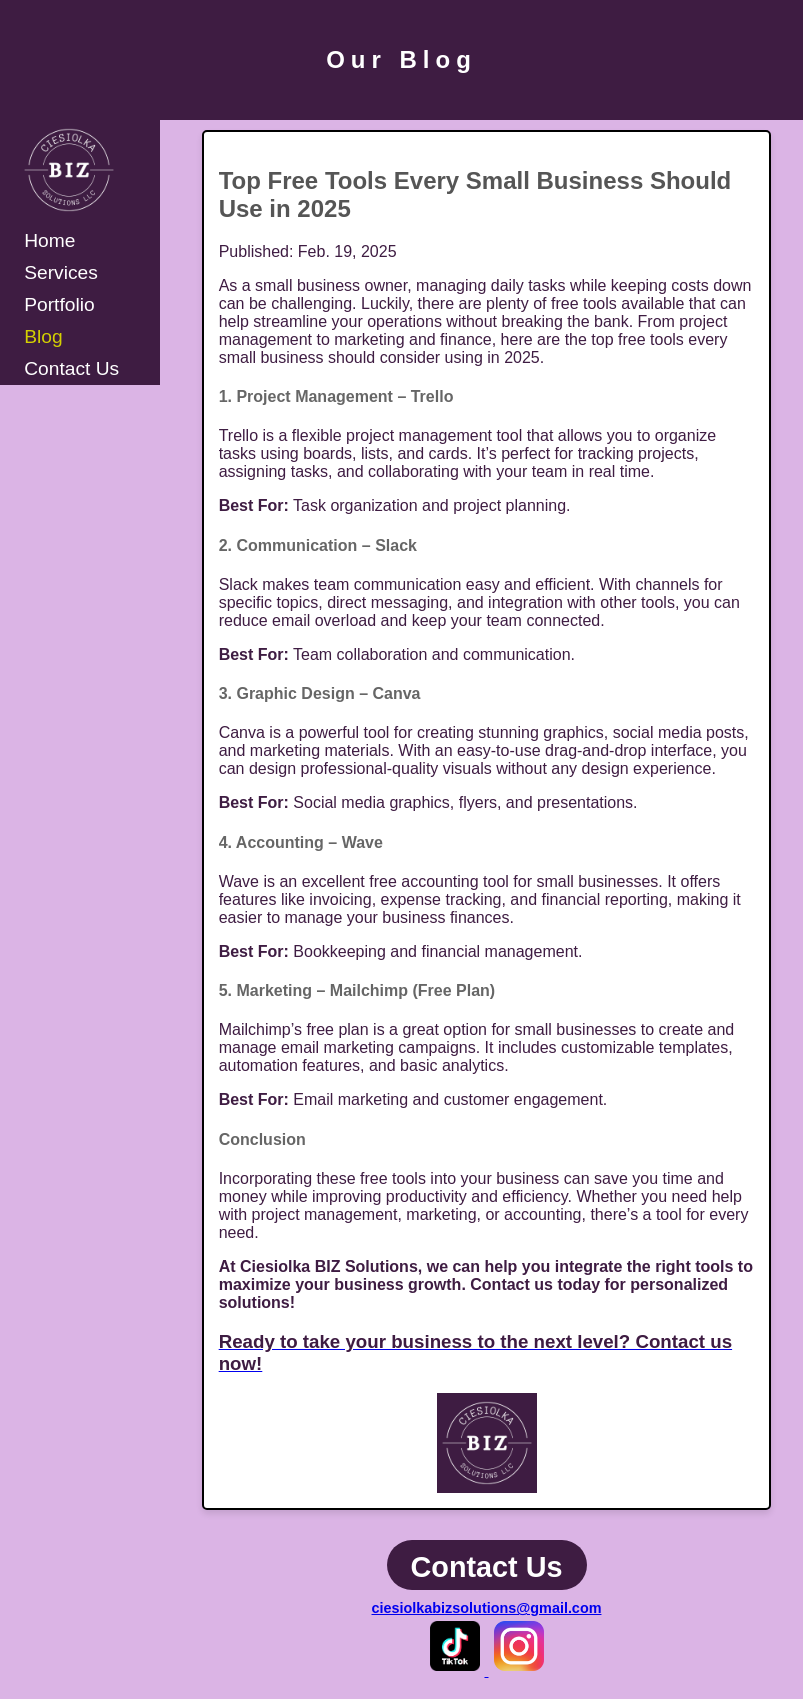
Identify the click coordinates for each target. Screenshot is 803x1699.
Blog (43, 336)
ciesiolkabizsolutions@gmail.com (487, 1608)
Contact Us (71, 368)
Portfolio (59, 304)
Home (49, 240)
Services (61, 272)
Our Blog (401, 59)
